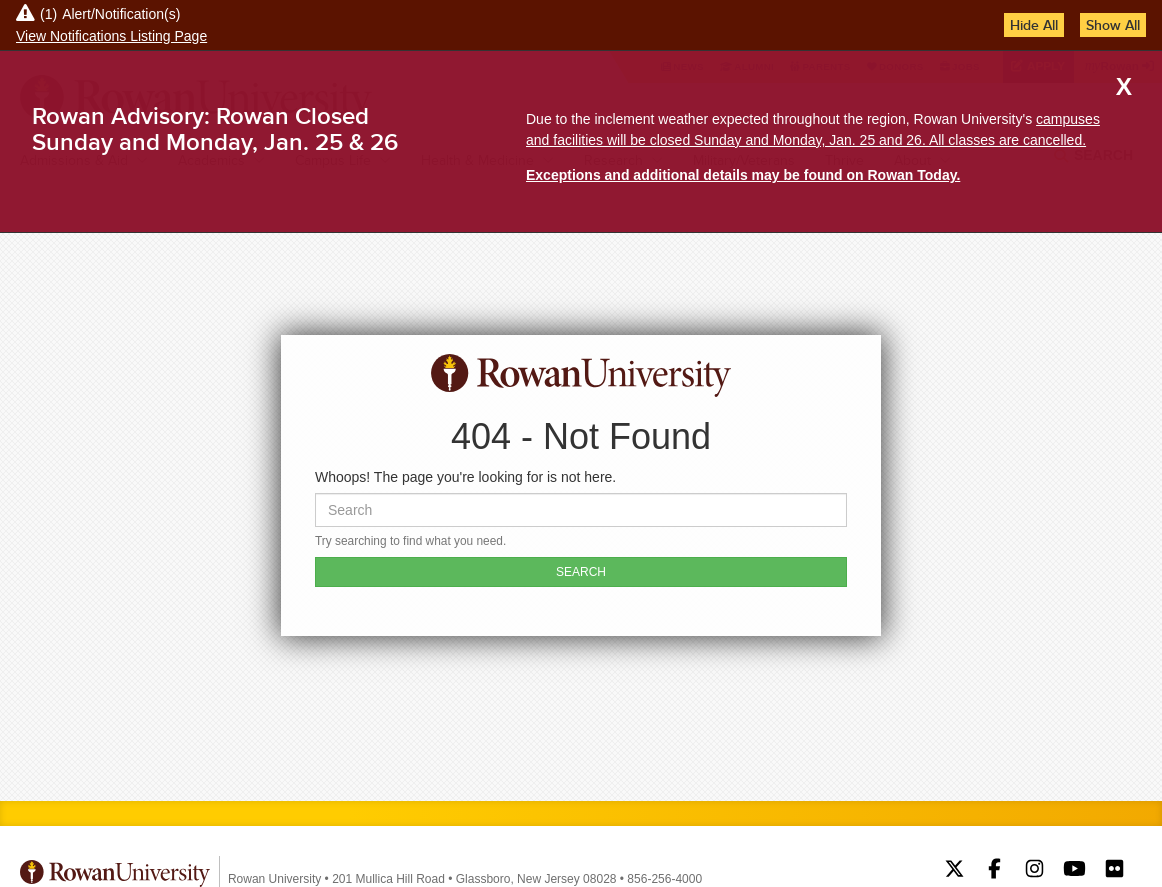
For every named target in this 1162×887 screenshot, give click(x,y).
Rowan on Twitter (954, 871)
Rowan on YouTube (1074, 871)
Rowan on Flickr (1114, 871)
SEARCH (581, 572)
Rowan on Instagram (1034, 871)
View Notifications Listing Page (111, 36)
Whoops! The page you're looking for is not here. (465, 477)
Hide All (1034, 25)
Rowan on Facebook (994, 871)
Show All (1113, 25)
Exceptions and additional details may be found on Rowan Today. (743, 175)
